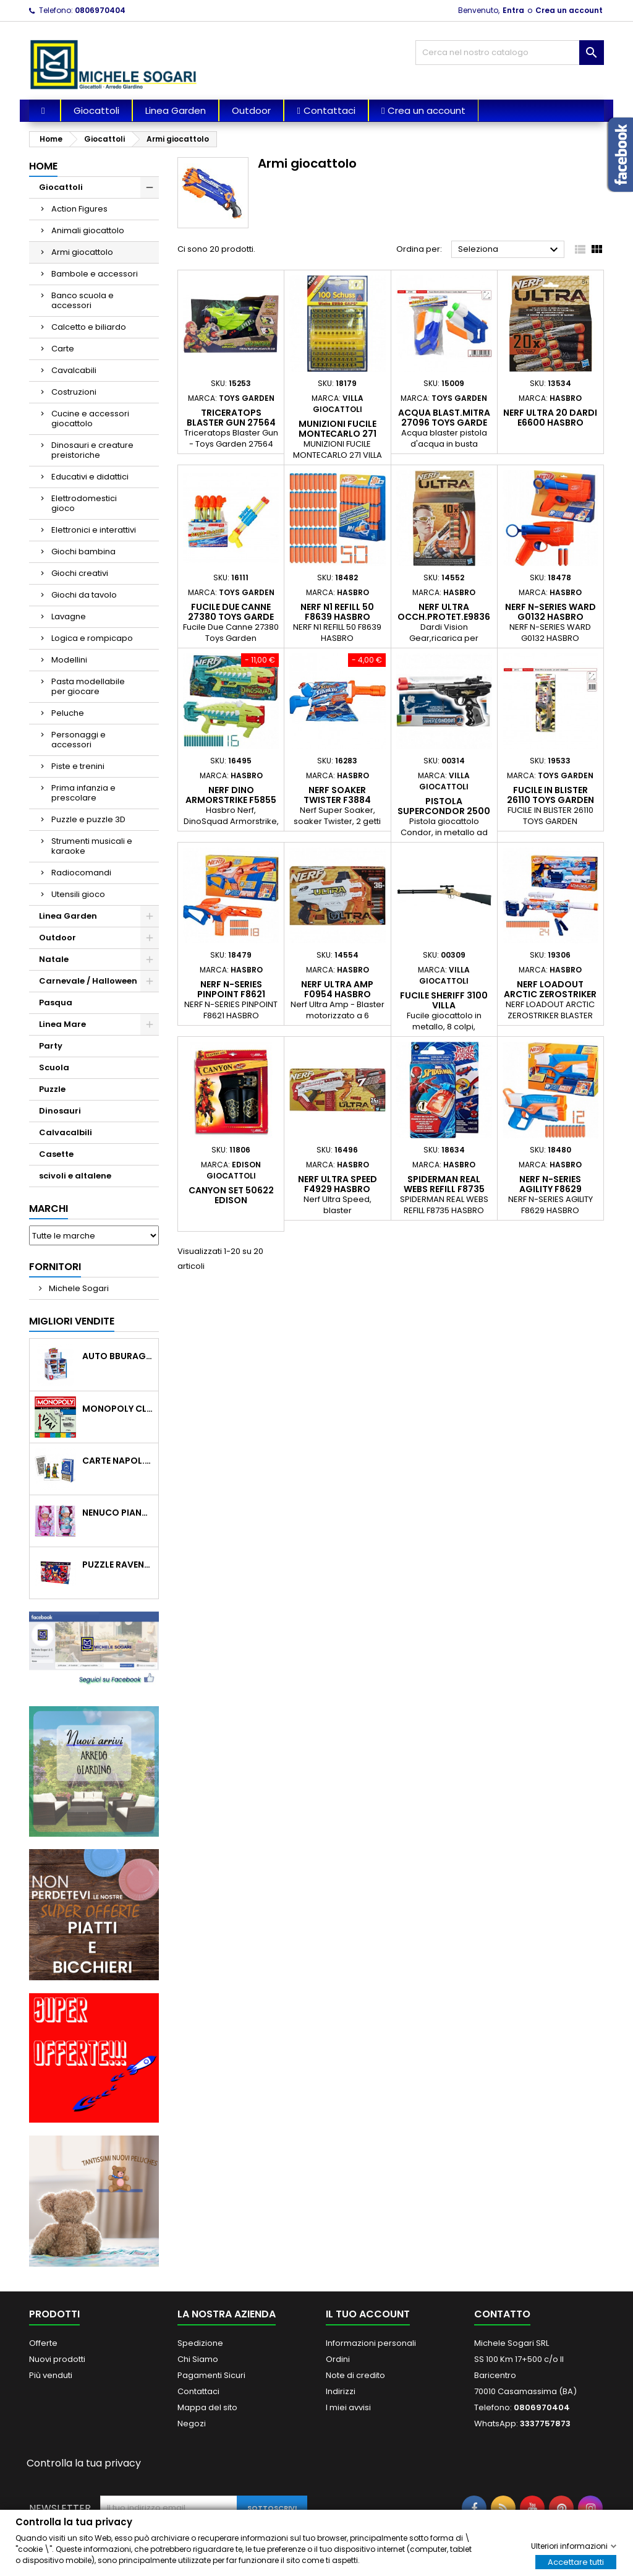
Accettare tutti (576, 2561)
